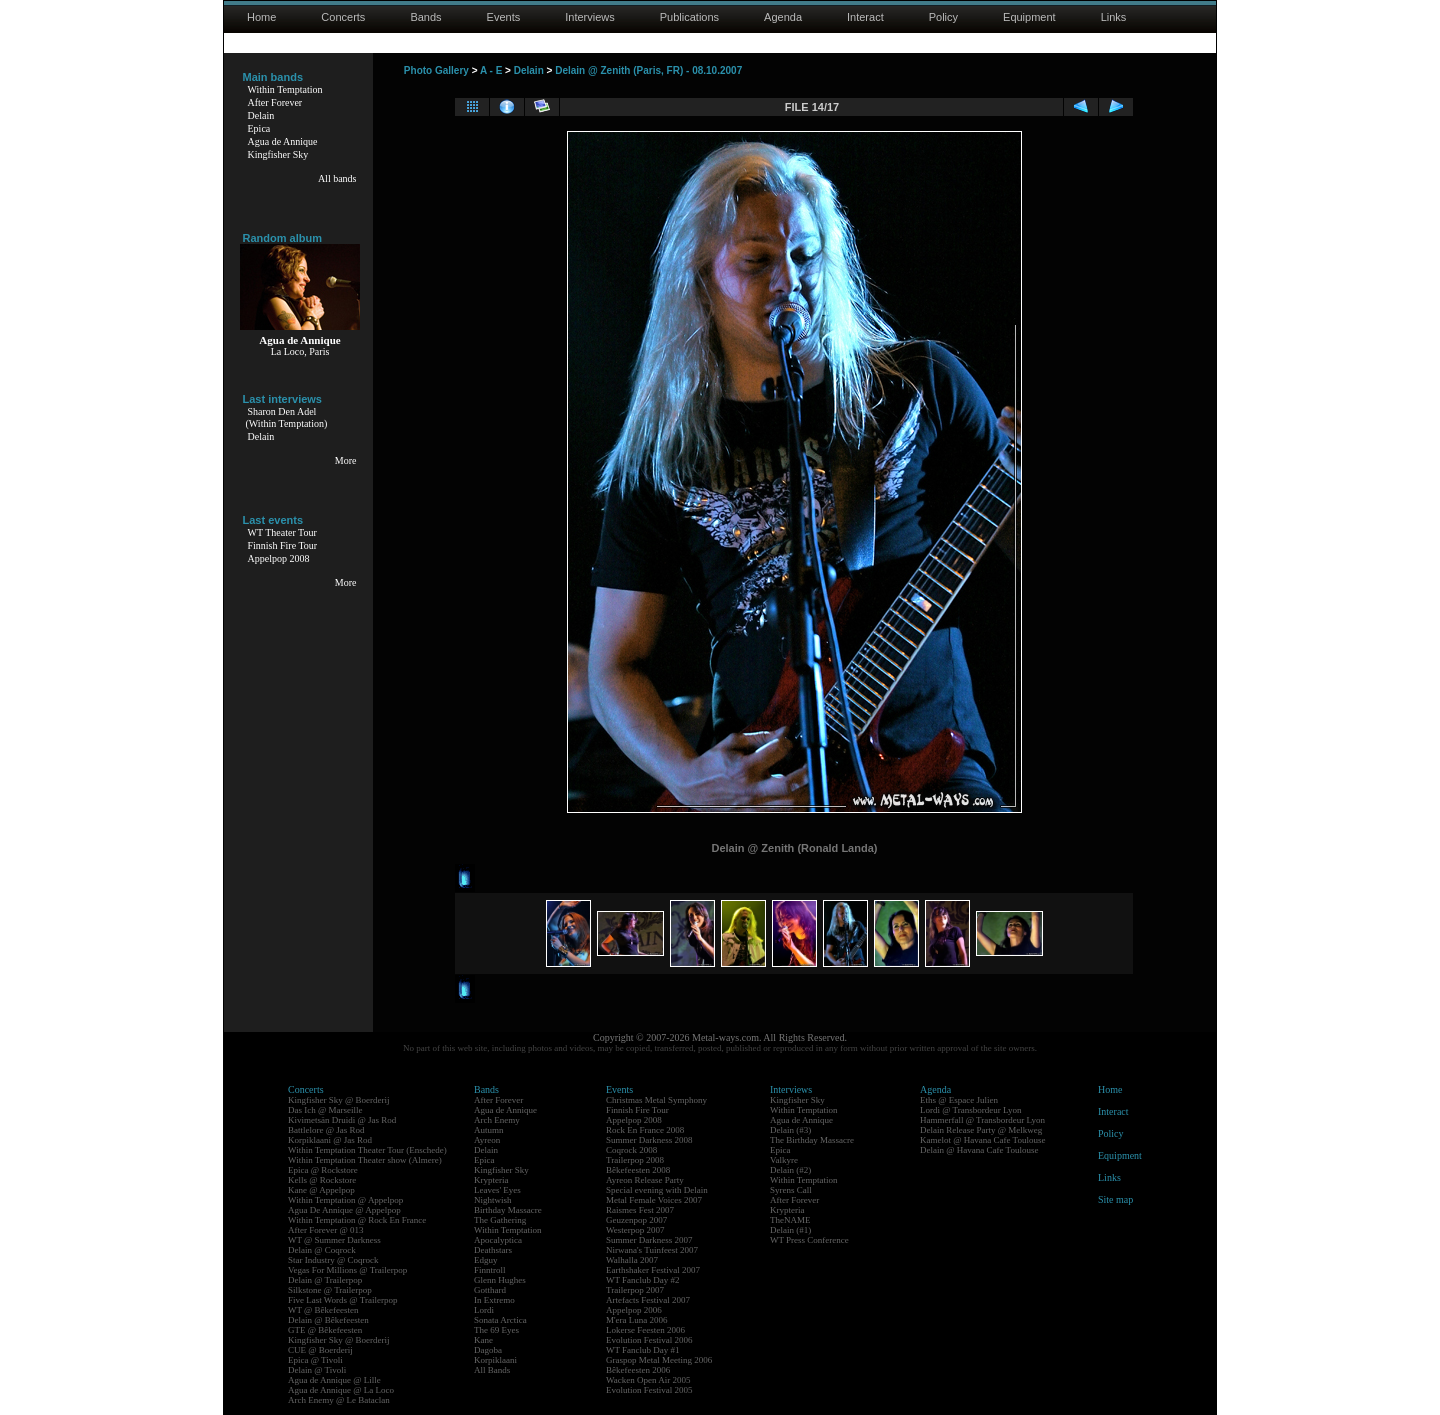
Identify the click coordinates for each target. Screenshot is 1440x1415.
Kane (483, 1340)
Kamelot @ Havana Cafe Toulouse (982, 1140)
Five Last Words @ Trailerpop (342, 1300)
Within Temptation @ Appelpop (345, 1200)
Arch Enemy (497, 1120)
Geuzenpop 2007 (636, 1220)
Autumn (489, 1130)
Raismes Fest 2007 (640, 1210)
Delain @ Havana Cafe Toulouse (979, 1150)
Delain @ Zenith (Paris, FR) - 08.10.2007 (648, 70)
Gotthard (490, 1290)
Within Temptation (285, 89)
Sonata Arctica (500, 1320)
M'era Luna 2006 (637, 1320)
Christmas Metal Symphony (656, 1100)
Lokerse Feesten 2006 (645, 1330)
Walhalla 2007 (632, 1260)
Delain (261, 115)
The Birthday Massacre (812, 1140)
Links (1114, 17)
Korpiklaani (495, 1360)
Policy (943, 17)
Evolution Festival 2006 (649, 1340)
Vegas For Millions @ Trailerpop (347, 1270)
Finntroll (490, 1270)
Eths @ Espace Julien (959, 1100)
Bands (425, 17)
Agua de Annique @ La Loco (341, 1390)
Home (261, 17)
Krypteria (491, 1180)
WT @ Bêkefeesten (323, 1310)
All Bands (492, 1370)
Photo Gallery (436, 70)
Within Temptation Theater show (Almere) (365, 1160)
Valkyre (784, 1160)
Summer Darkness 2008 (649, 1140)
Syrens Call (791, 1190)
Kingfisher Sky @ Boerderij (339, 1100)
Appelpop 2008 (279, 558)
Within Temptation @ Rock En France (357, 1220)
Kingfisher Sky (278, 154)
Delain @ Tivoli (317, 1370)
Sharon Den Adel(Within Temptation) (287, 417)
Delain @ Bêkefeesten (328, 1320)
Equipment (1029, 17)
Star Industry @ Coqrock (333, 1260)
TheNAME (790, 1220)
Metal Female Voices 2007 (654, 1200)
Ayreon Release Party (645, 1180)
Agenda (783, 17)
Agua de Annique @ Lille (334, 1380)
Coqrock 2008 (631, 1150)
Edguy (486, 1260)
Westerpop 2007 (635, 1230)
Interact (865, 17)
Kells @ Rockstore (322, 1180)
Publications (689, 17)
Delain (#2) (790, 1170)
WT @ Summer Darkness (334, 1240)
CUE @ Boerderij (320, 1350)
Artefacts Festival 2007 (648, 1300)
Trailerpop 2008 (635, 1160)
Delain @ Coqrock (322, 1250)
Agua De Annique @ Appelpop (344, 1210)
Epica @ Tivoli (315, 1360)
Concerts (343, 17)
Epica (259, 128)
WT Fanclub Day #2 (643, 1280)
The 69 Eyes (496, 1330)
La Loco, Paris (300, 351)
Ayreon (487, 1140)
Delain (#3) (790, 1130)
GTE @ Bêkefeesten (325, 1330)
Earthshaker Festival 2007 (653, 1270)
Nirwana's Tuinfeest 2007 (652, 1250)
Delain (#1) (790, 1230)
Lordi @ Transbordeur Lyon (971, 1110)
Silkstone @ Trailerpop (330, 1290)
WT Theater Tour (282, 532)
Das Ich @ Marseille (325, 1110)
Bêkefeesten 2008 (638, 1170)
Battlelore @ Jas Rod (326, 1130)
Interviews (590, 17)
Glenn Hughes (500, 1280)
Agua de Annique (283, 141)
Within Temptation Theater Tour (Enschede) (367, 1150)
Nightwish (493, 1200)
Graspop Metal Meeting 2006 (659, 1360)
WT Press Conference (809, 1240)
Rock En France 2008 (645, 1130)
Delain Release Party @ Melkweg (981, 1130)
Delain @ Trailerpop (325, 1280)
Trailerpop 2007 (635, 1290)
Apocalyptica (498, 1240)
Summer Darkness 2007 (649, 1240)
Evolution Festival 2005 (649, 1390)
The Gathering (500, 1220)
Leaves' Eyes (497, 1190)
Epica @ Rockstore (323, 1170)
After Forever (275, 102)
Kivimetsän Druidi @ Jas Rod (342, 1120)
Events (504, 17)
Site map (1115, 1199)
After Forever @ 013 (326, 1230)
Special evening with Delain (657, 1190)
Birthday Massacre (508, 1210)
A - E (491, 70)
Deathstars (493, 1250)
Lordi (484, 1310)
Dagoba (488, 1350)
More (346, 460)
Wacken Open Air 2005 (648, 1380)
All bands (337, 178)
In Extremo (494, 1300)
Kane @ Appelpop (321, 1190)
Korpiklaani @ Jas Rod (330, 1140)
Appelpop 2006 (634, 1310)
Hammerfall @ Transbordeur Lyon (982, 1120)
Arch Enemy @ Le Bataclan (339, 1400)
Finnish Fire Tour (283, 545)
